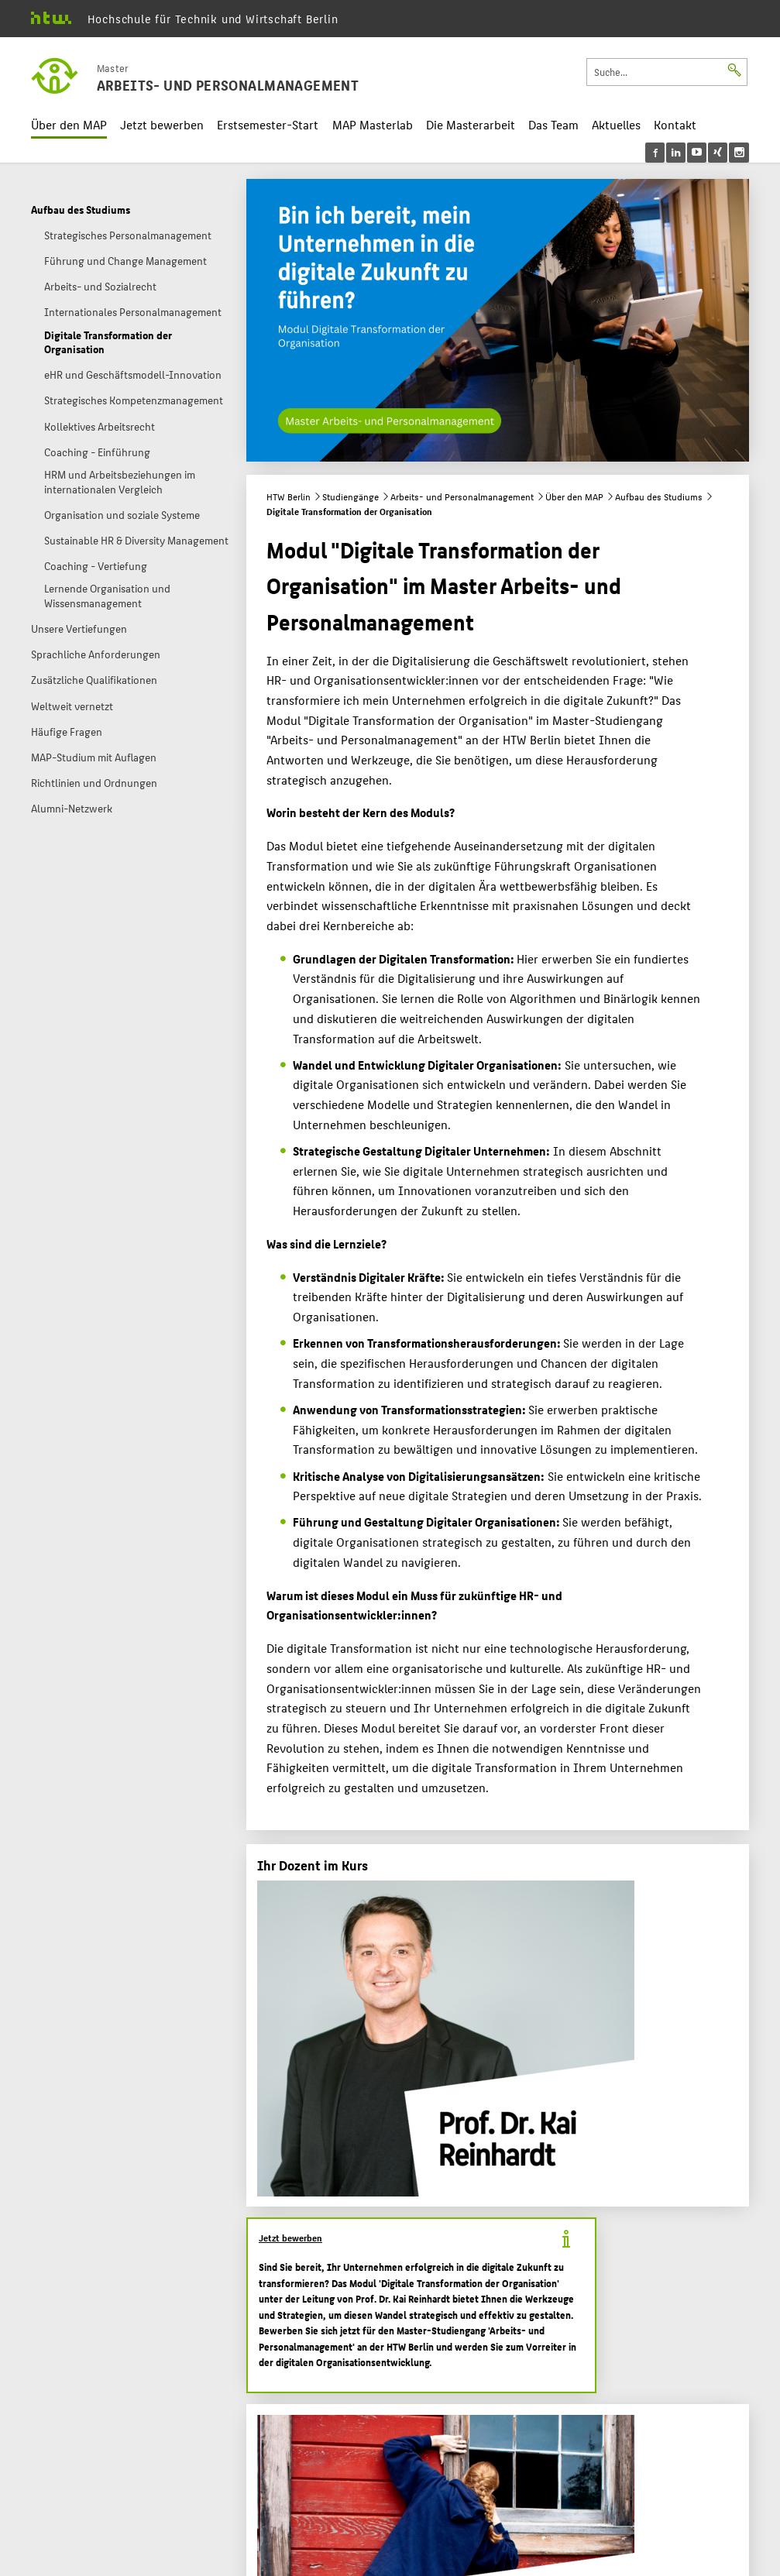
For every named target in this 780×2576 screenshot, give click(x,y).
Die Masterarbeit (470, 124)
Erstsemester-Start (267, 124)
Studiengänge (350, 496)
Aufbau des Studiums (659, 496)
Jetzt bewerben (162, 124)
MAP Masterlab (372, 124)
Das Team (553, 124)
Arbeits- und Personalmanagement (462, 496)
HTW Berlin (288, 496)
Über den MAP (69, 124)
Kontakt (675, 124)
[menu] (696, 153)
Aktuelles (616, 124)
